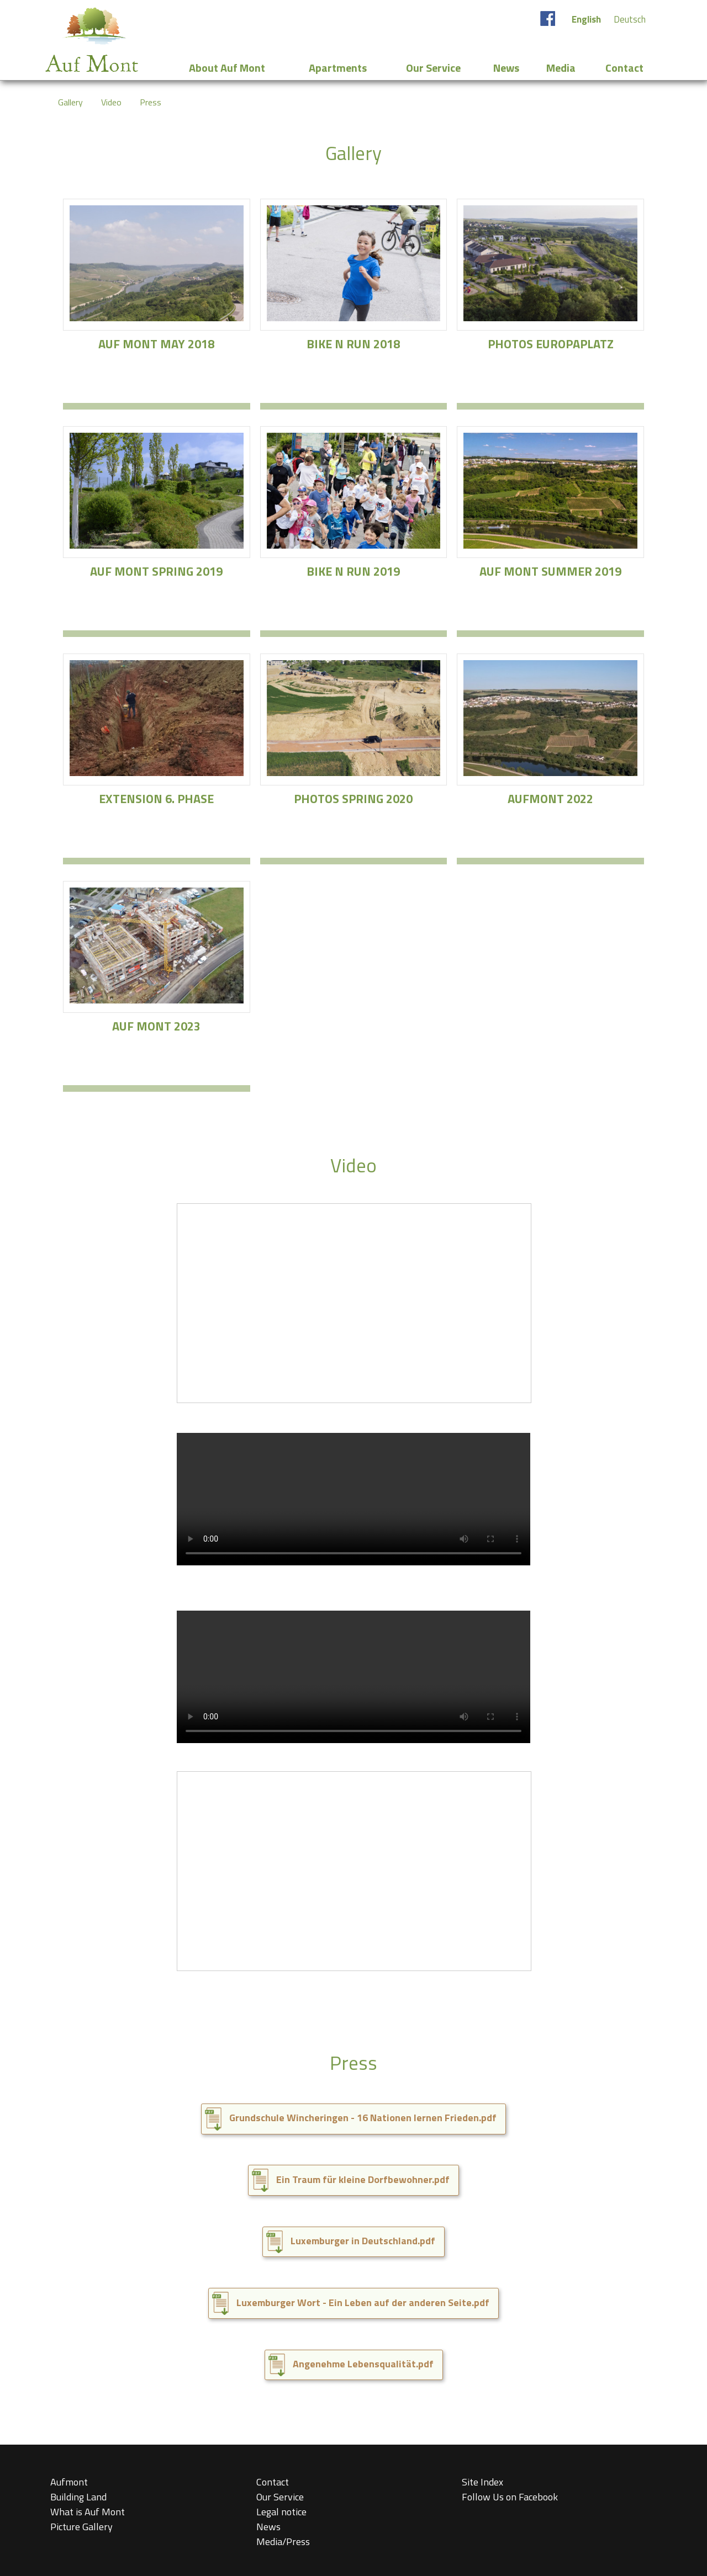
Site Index (482, 2481)
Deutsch (630, 19)
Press (150, 102)
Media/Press (283, 2541)
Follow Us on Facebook (510, 2496)
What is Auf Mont (87, 2511)
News (268, 2526)
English (586, 19)
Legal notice (281, 2511)
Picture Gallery (81, 2526)
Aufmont (69, 2481)
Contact (272, 2481)
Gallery (70, 102)
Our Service (280, 2496)
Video (111, 102)
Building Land (78, 2496)
